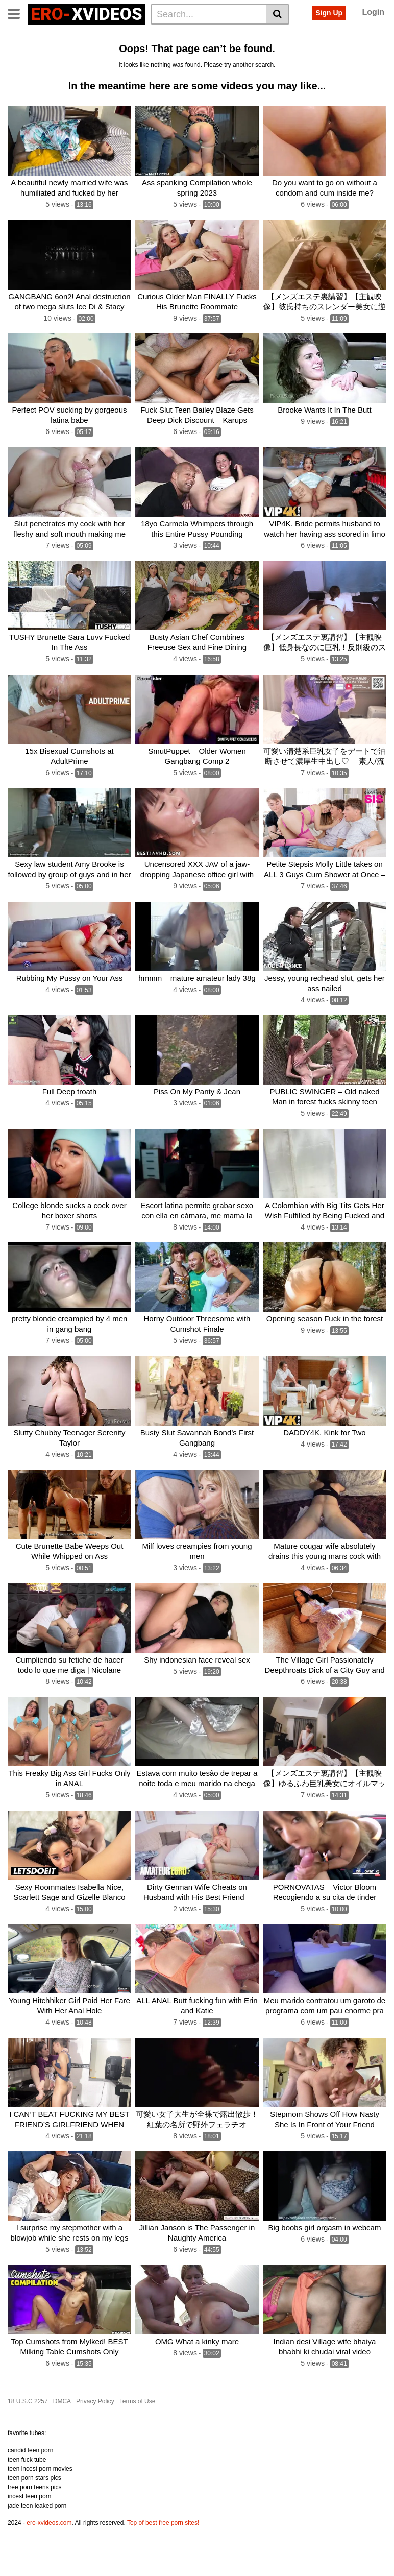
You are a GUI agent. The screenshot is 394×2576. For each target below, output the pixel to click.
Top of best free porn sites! (163, 2555)
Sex (217, 36)
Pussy (243, 36)
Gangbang (77, 53)
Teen (296, 36)
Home (21, 36)
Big (196, 36)
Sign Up (328, 13)
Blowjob (179, 53)
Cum (44, 53)
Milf (130, 53)
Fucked (325, 36)
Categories (59, 36)
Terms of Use (137, 2434)
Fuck (19, 53)
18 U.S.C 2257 (28, 2434)
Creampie (217, 53)
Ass (175, 36)
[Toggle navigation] (18, 13)
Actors (124, 36)
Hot (109, 53)
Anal (152, 36)
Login (373, 12)
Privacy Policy (95, 2434)
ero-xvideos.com (49, 2555)
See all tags (260, 53)
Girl (151, 53)
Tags (95, 36)
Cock (270, 36)
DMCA (62, 2434)
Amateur (360, 36)
